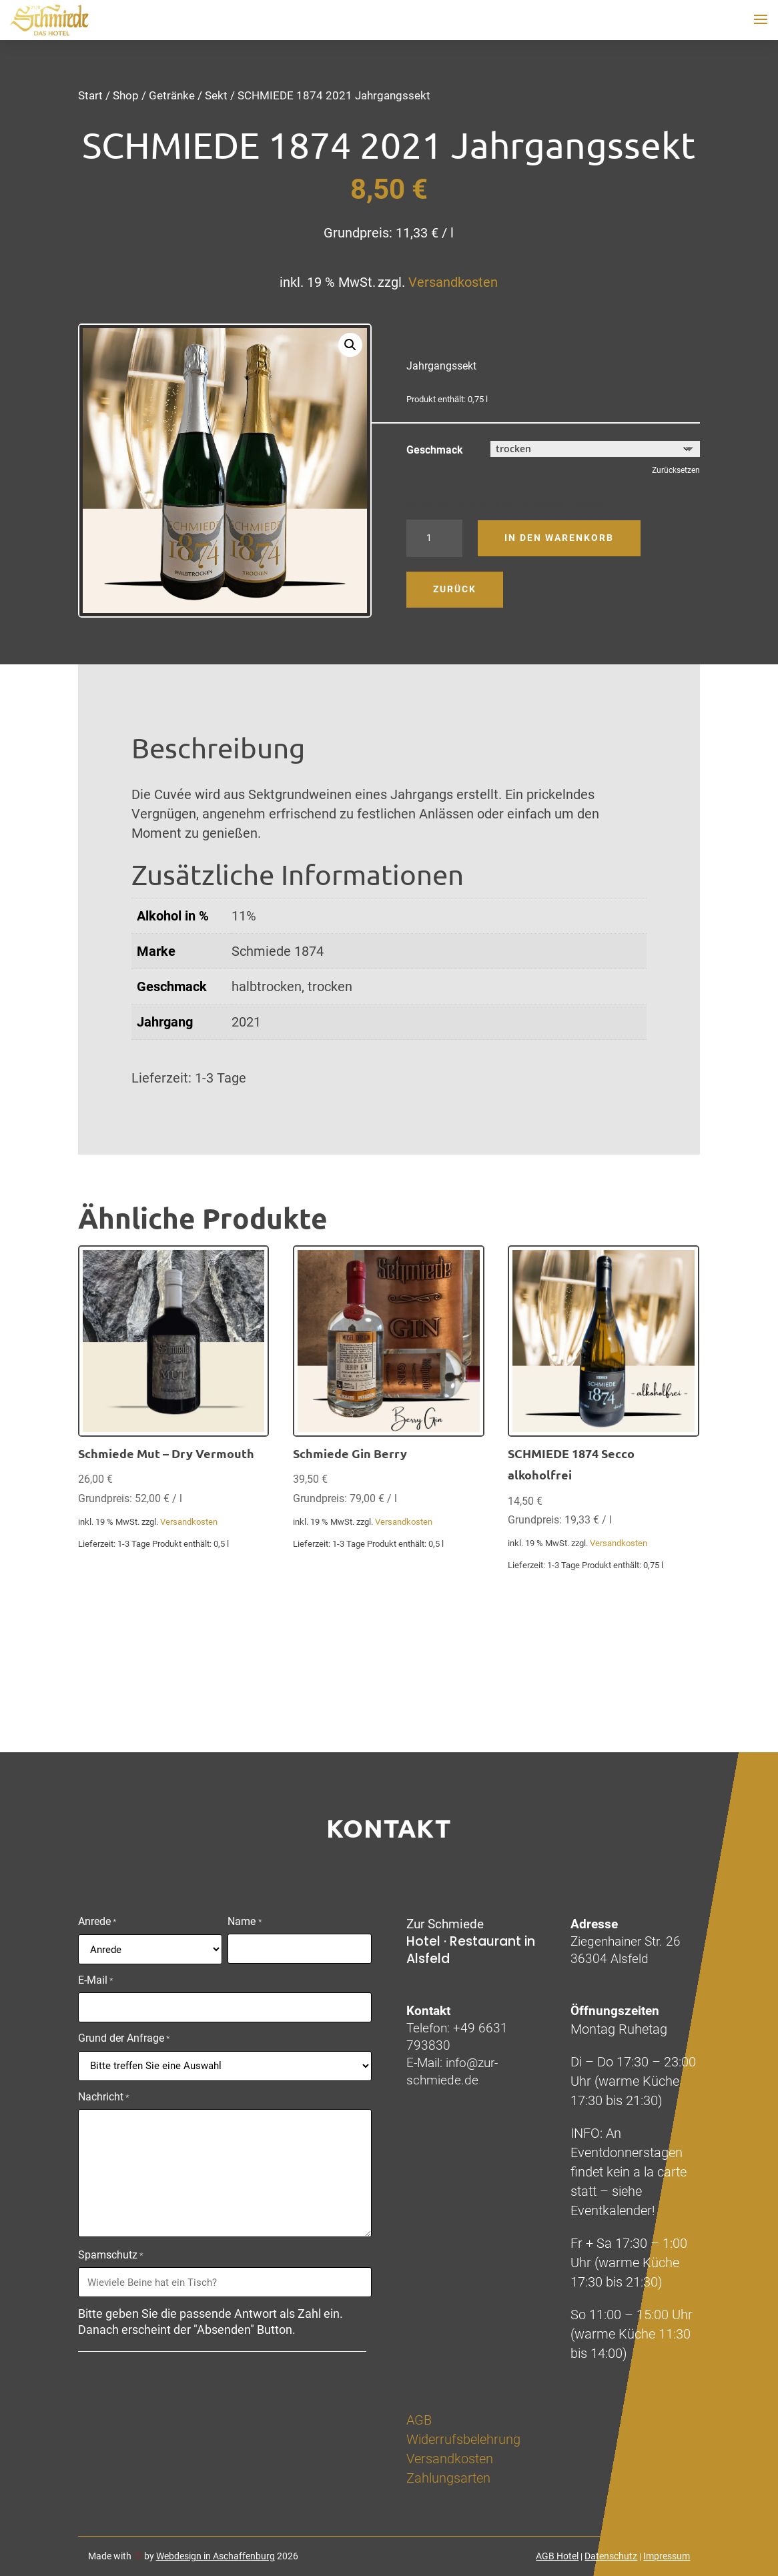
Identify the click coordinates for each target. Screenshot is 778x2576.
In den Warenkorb (559, 537)
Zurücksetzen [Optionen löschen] (676, 470)
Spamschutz (110, 2256)
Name (245, 1922)
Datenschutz (611, 2556)
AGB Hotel (557, 2556)
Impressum (666, 2556)
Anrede (97, 1922)
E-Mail (95, 1981)
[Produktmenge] (434, 538)
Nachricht (103, 2098)
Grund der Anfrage (124, 2039)
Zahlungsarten (448, 2478)
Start (90, 95)
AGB (419, 2420)
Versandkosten (453, 282)
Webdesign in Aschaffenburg (215, 2556)
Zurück (454, 589)
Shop (126, 95)
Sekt (216, 95)
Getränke (172, 95)
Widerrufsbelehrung (463, 2439)
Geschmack (434, 450)
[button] (350, 345)
